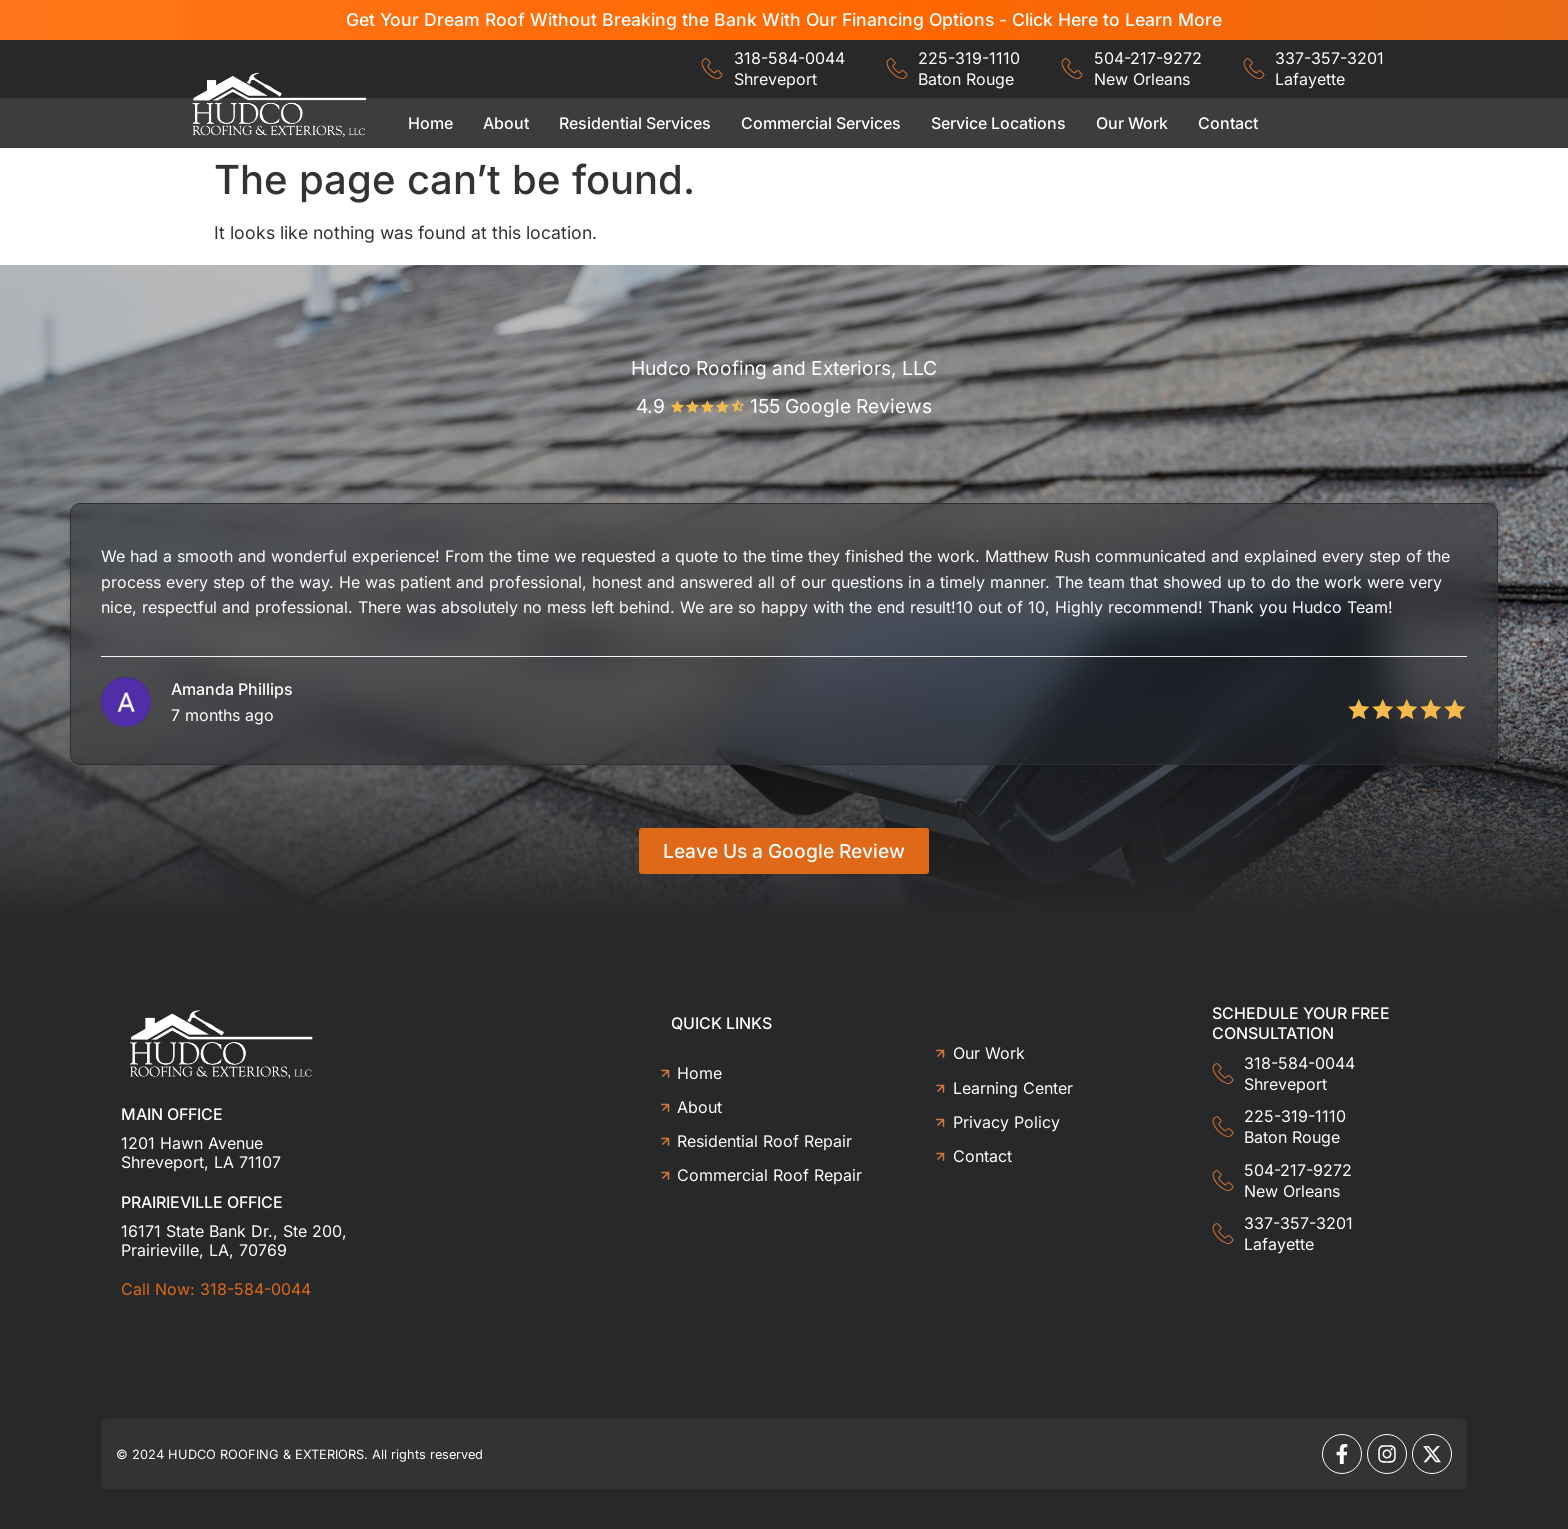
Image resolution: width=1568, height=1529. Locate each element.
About (506, 123)
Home (430, 123)
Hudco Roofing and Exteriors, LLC (784, 368)
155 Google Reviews (841, 406)
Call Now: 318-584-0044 (216, 1289)
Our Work (1132, 123)
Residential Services (635, 123)
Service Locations (998, 123)
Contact (1228, 123)
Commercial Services (821, 123)
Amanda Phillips (232, 689)
